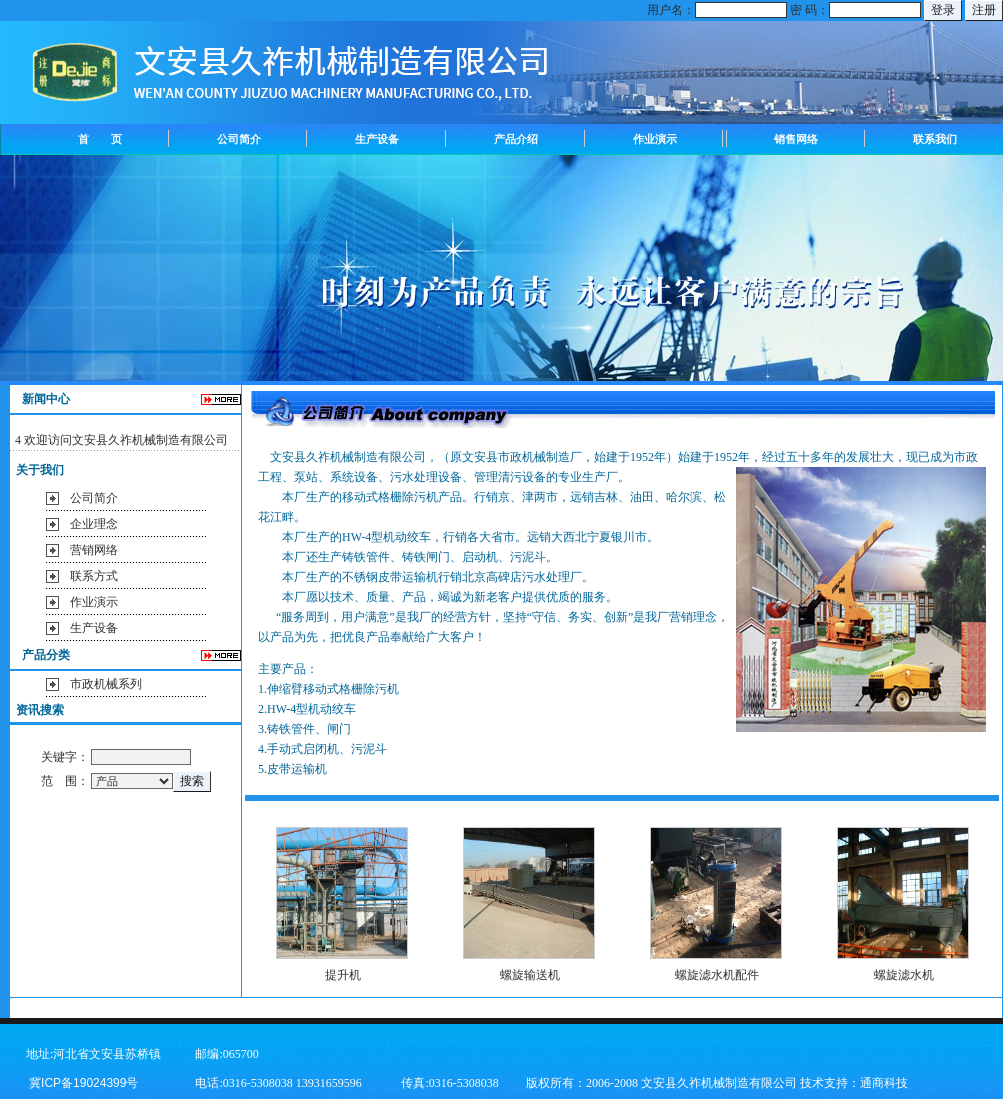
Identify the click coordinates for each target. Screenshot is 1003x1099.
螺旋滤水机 (904, 975)
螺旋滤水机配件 (717, 975)
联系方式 (94, 576)
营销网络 (94, 550)
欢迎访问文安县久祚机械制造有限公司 (126, 440)
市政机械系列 (106, 684)
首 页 (100, 139)
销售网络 (796, 139)
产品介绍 (516, 139)
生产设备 (377, 139)
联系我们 (935, 139)
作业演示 (655, 139)
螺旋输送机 (530, 975)
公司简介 (239, 139)
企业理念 (94, 524)
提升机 (343, 975)
